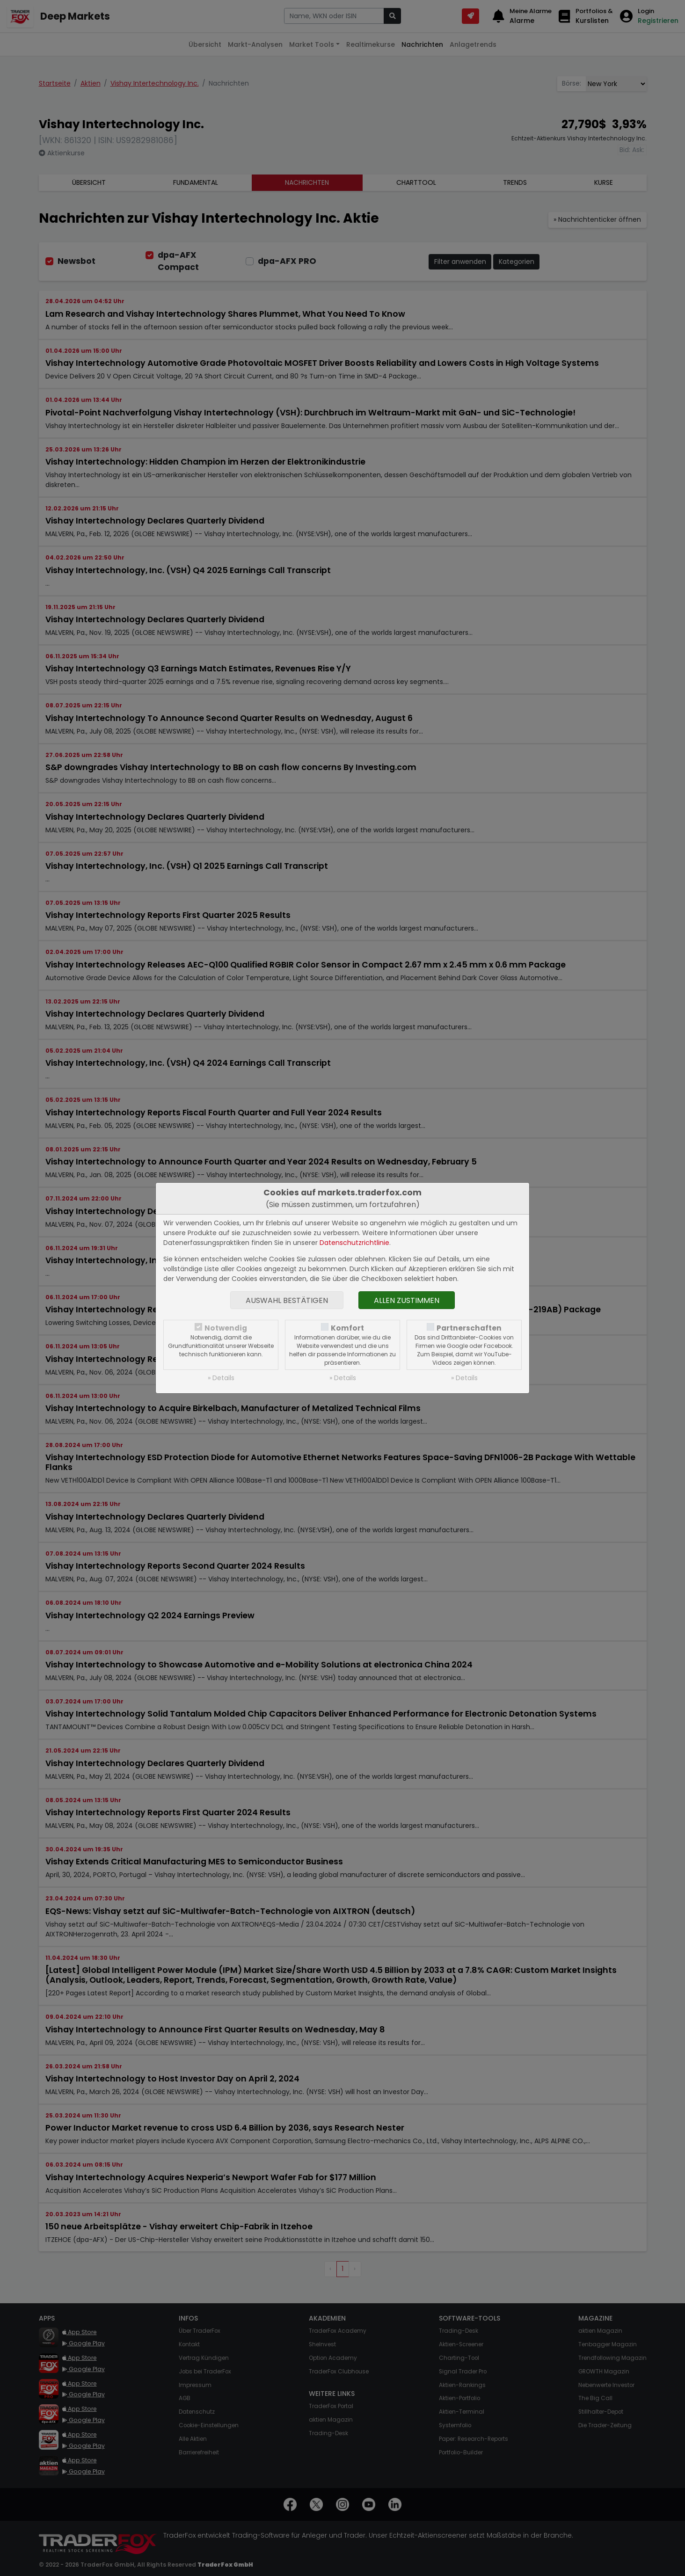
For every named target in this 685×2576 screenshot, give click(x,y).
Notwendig (225, 1328)
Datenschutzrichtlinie (354, 1242)
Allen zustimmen (406, 1300)
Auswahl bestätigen (287, 1300)
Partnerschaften (469, 1328)
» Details (221, 1378)
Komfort (347, 1328)
